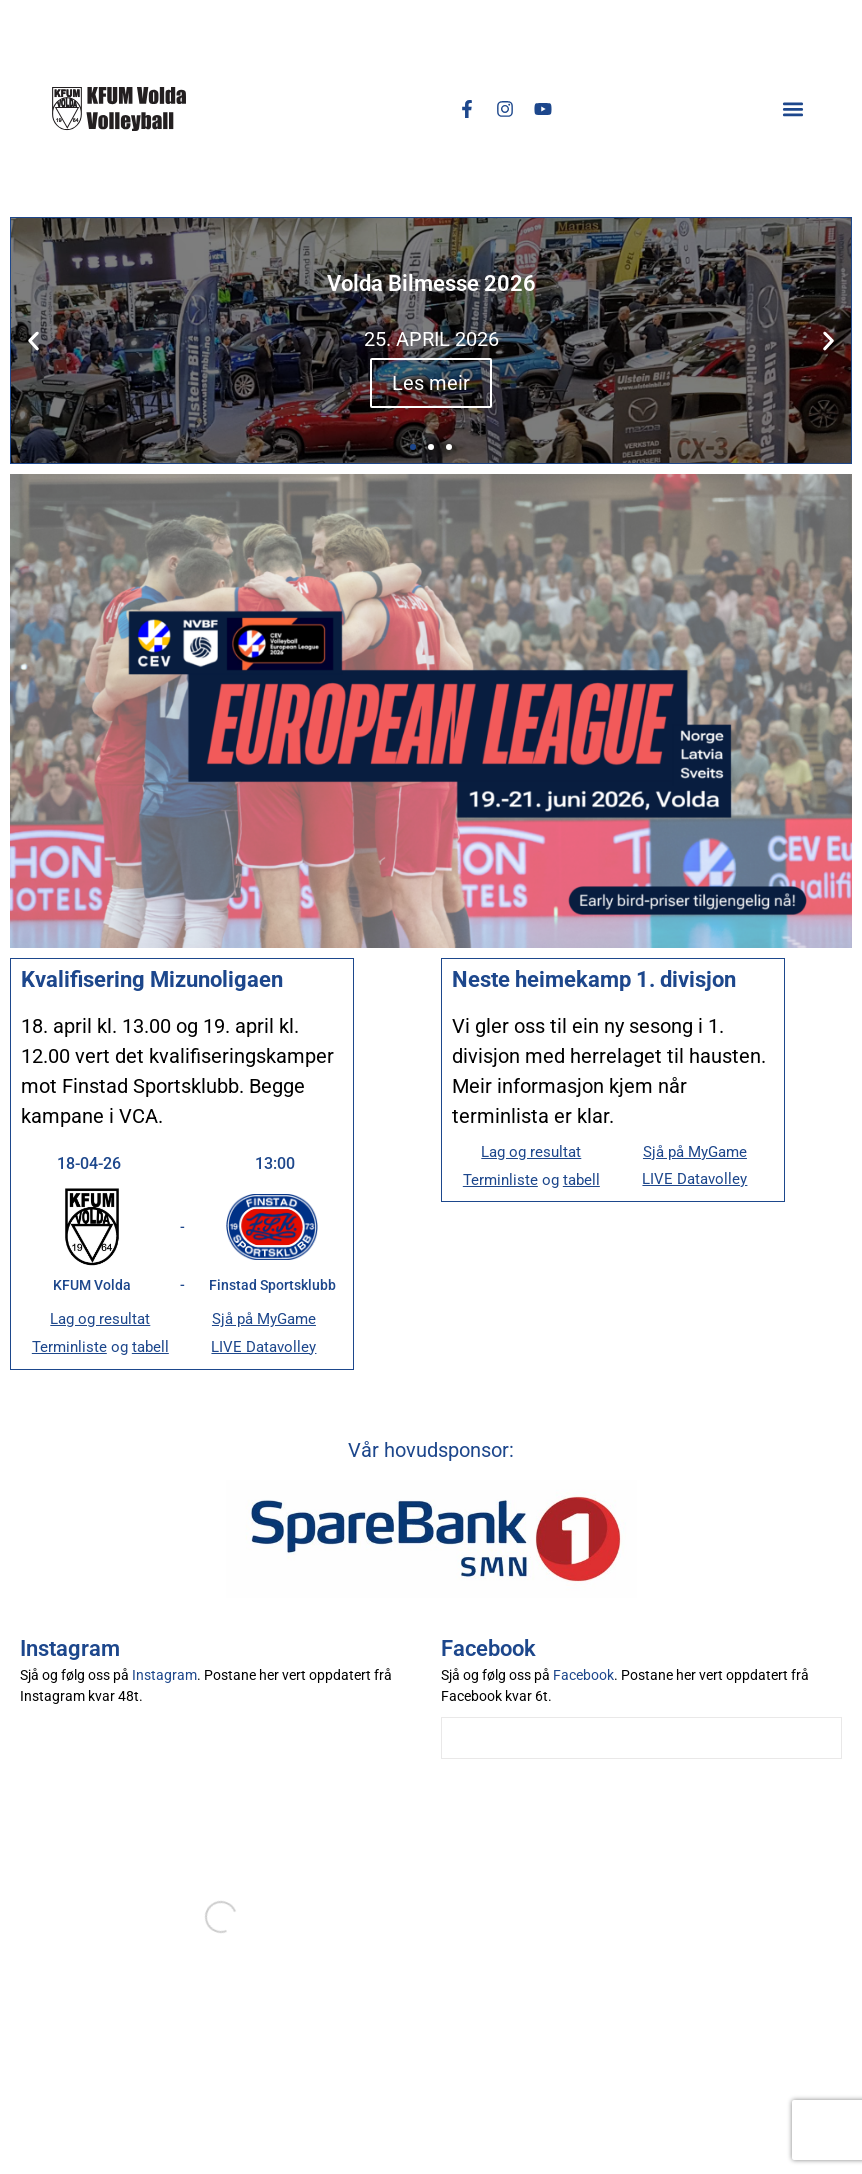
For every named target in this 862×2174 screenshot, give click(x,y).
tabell (150, 1347)
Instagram (164, 1675)
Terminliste (69, 1347)
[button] (793, 108)
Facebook (583, 1675)
